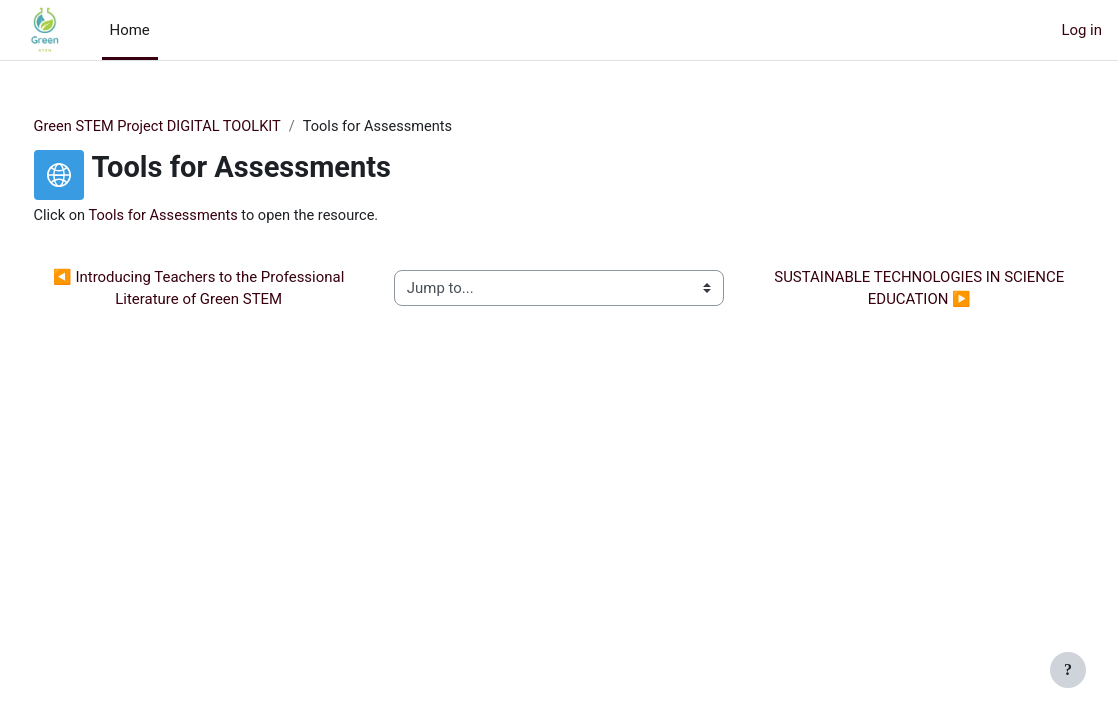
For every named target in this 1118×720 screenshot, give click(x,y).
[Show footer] (1068, 670)
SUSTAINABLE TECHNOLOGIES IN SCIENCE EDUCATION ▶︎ (896, 289)
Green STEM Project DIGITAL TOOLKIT (198, 127)
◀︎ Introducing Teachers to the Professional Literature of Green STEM (224, 289)
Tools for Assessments (203, 216)
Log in (1081, 30)
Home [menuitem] (130, 30)
